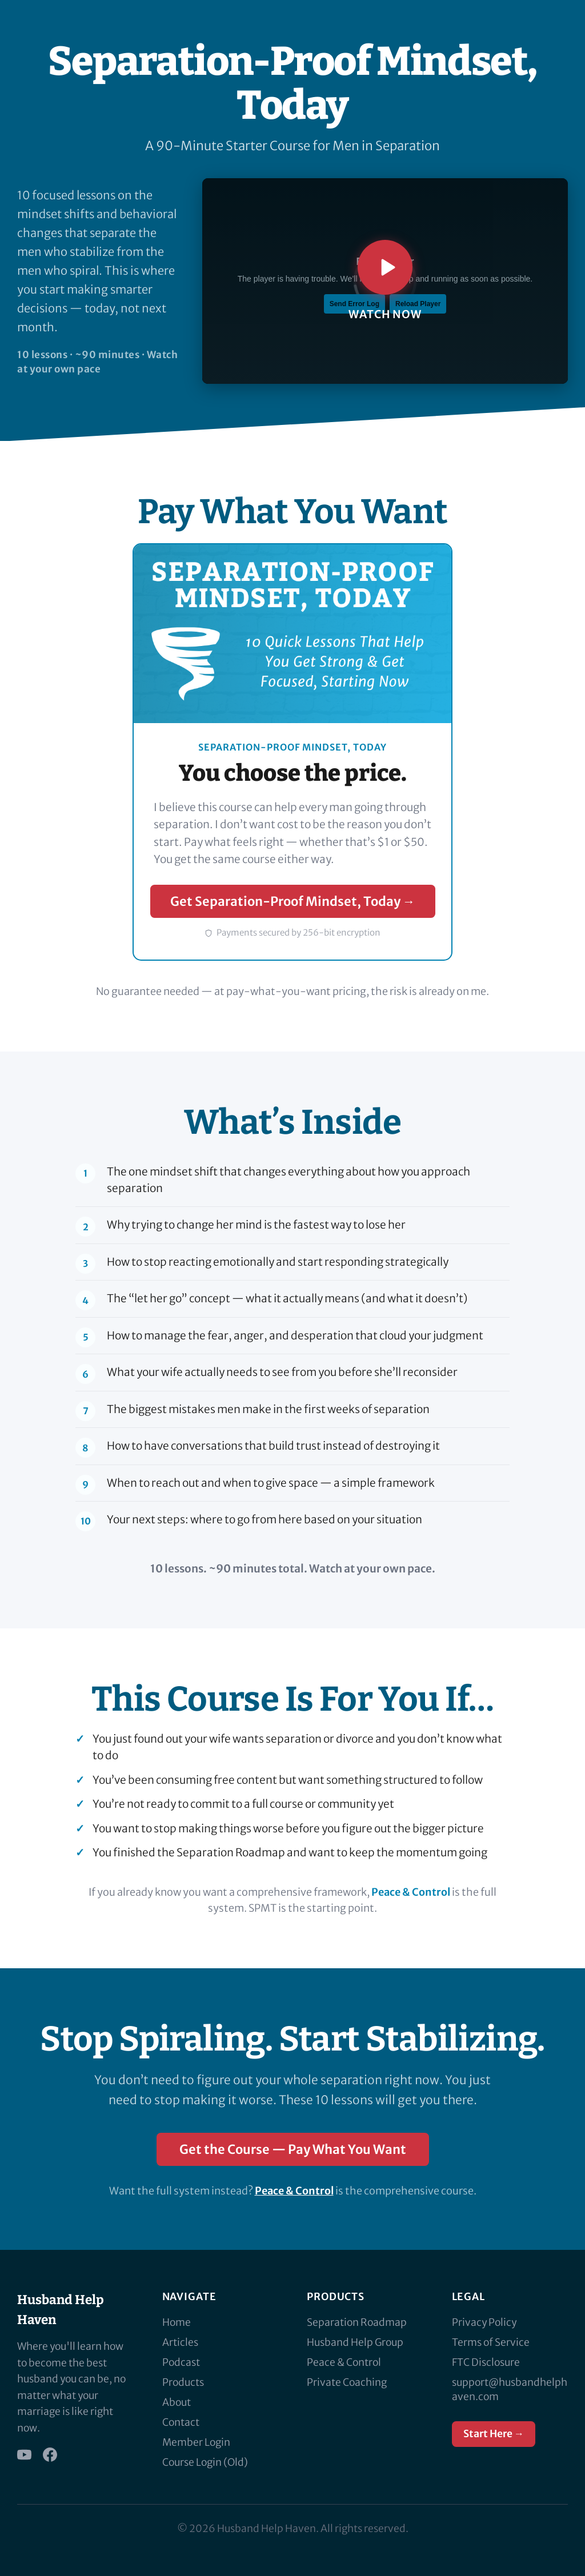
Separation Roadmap (357, 2322)
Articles (180, 2342)
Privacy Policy (484, 2322)
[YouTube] (24, 2454)
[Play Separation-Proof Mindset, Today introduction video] (385, 281)
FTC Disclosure (486, 2362)
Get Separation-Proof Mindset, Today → (292, 901)
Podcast (181, 2362)
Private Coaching (347, 2382)
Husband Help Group (355, 2342)
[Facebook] (50, 2454)
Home (176, 2322)
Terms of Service (491, 2342)
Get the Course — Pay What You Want (292, 2149)
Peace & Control (410, 1892)
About (176, 2402)
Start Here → (493, 2433)
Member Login (196, 2442)
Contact (180, 2422)
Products (183, 2382)
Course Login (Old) (205, 2462)
